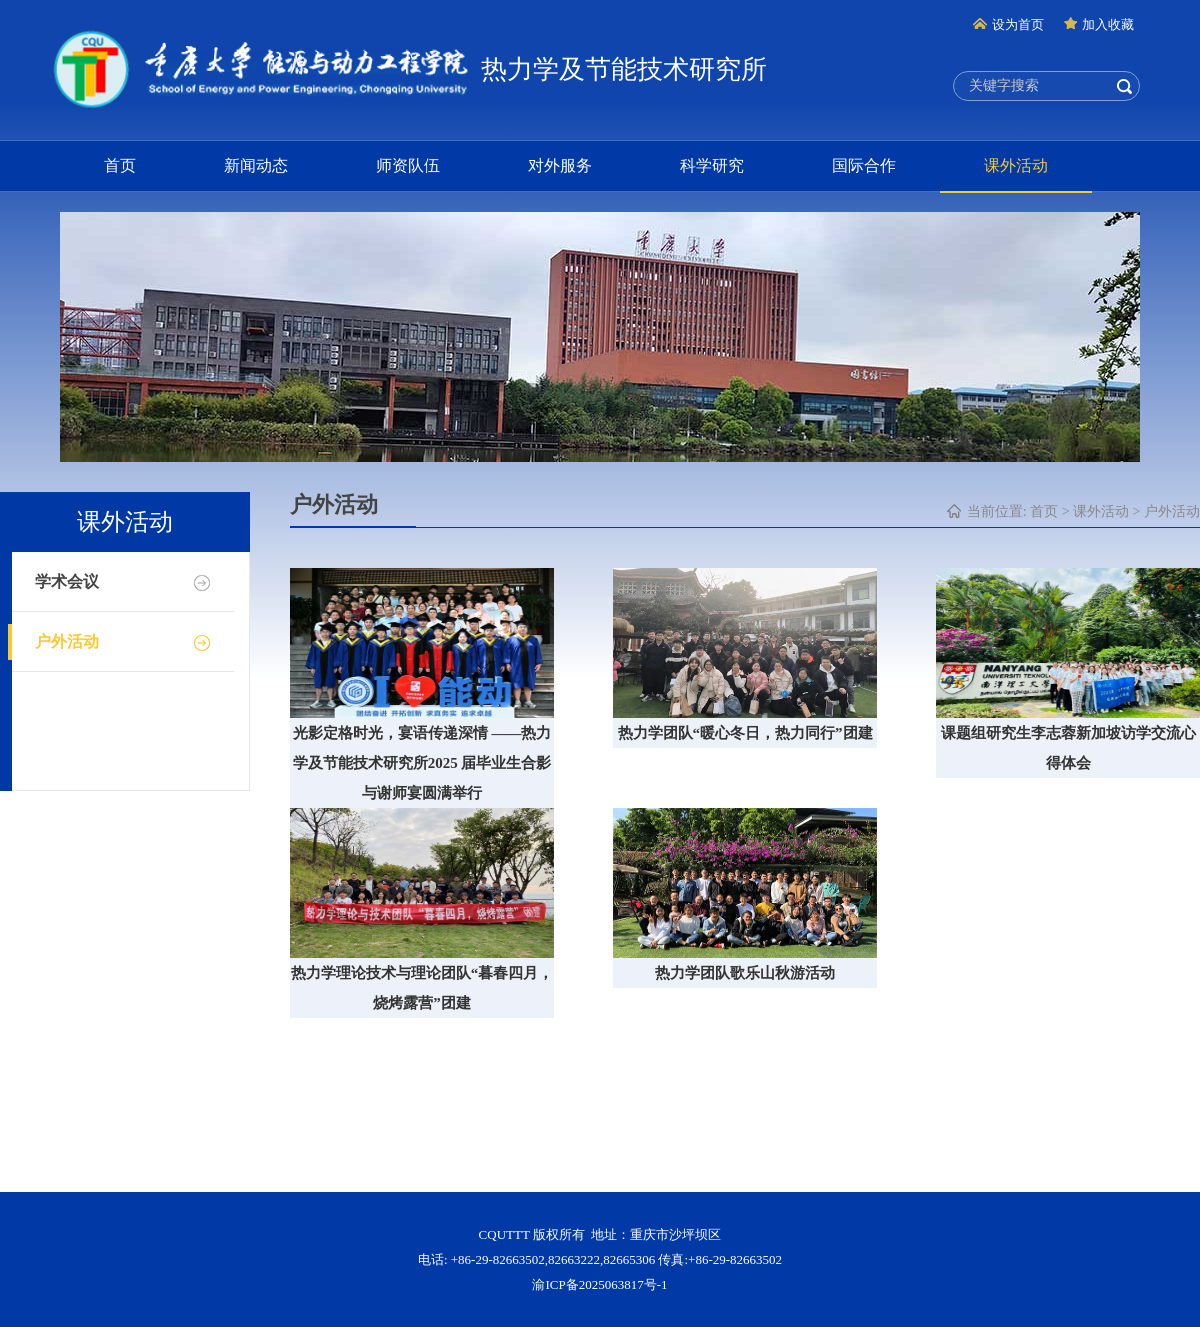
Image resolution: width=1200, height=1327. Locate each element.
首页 (120, 165)
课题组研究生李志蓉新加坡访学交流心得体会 (1068, 748)
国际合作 (864, 165)
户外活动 (67, 641)
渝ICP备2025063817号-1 (599, 1284)
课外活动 (1016, 165)
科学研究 (712, 165)
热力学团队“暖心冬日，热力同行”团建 (745, 733)
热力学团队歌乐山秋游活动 (745, 973)
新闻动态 (256, 165)
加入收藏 (1099, 24)
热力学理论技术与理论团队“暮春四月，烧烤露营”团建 (422, 988)
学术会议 (67, 581)
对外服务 (560, 165)
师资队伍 (408, 165)
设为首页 (1008, 24)
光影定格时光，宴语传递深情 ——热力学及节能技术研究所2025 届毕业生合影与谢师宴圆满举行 (422, 763)
